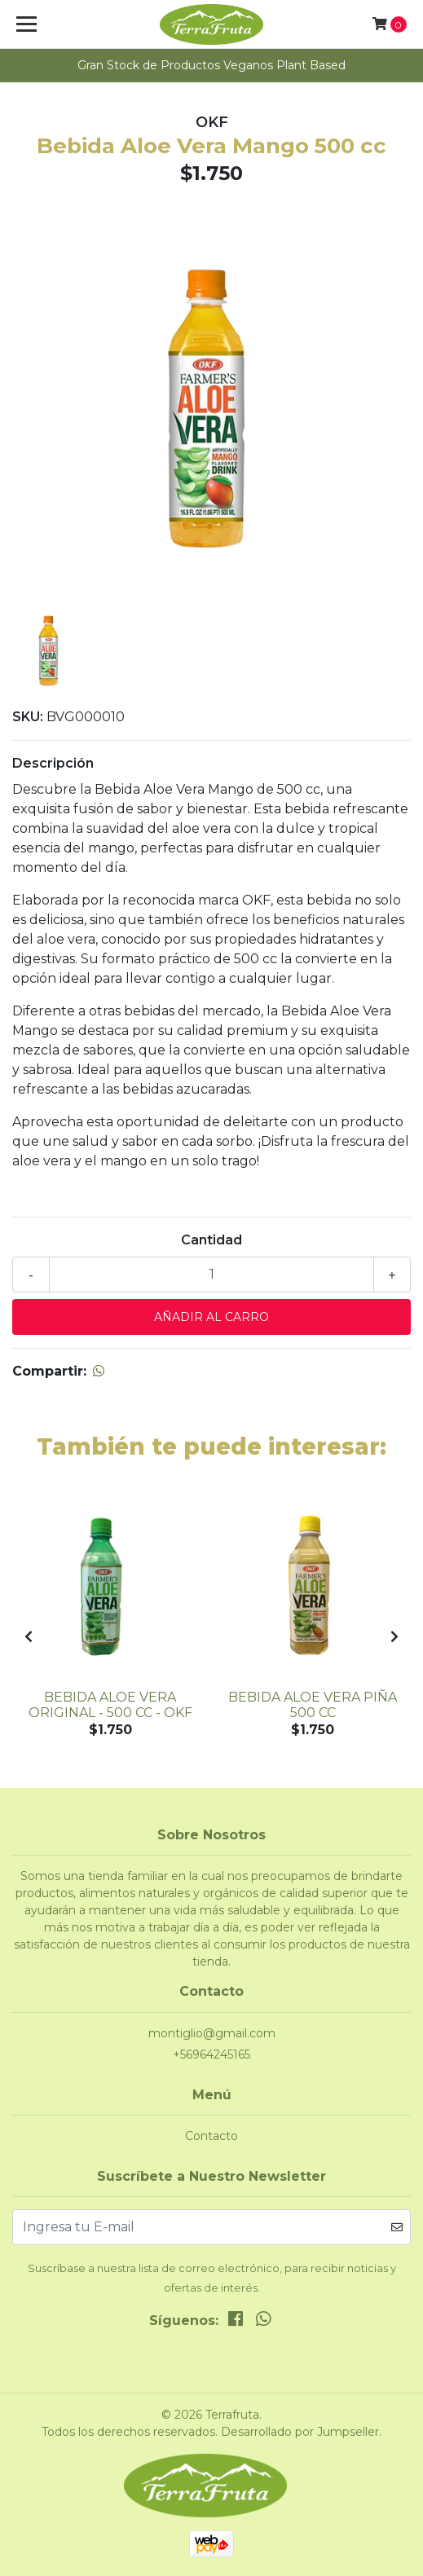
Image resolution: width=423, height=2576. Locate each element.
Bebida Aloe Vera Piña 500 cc (312, 1704)
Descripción (53, 763)
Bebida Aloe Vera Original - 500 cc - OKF (110, 1704)
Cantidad (211, 1240)
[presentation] (28, 1637)
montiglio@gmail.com (211, 2033)
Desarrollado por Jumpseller (300, 2431)
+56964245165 (211, 2054)
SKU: (27, 716)
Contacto (211, 2136)
